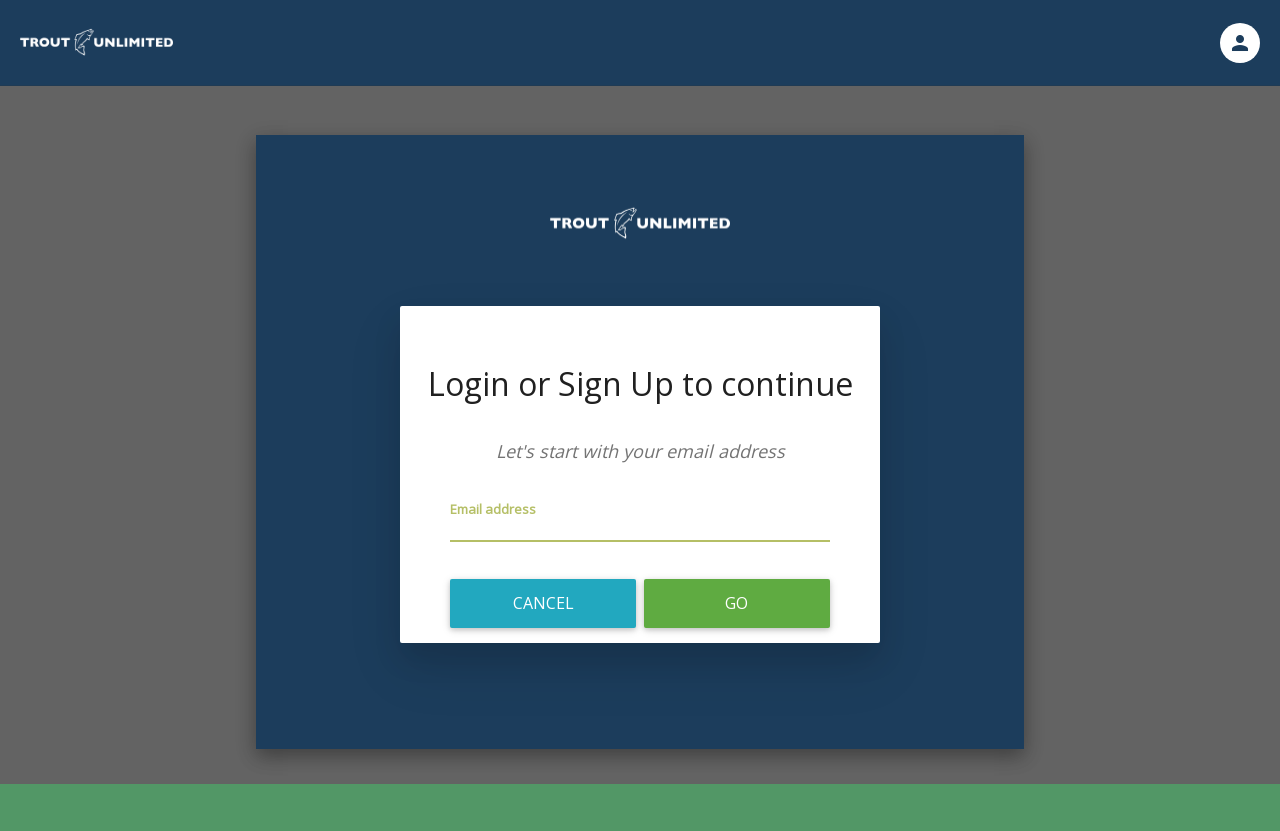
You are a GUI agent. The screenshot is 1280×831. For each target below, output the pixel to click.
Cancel (543, 603)
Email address (493, 509)
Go (736, 603)
